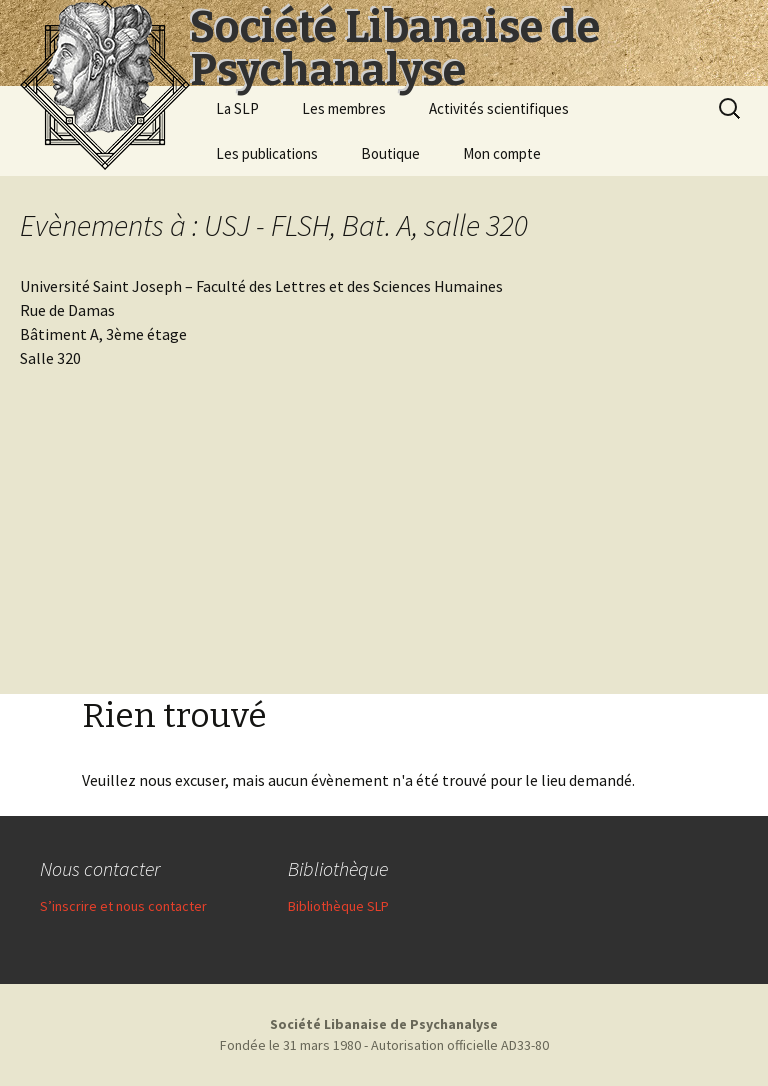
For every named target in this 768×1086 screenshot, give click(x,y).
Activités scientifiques (499, 108)
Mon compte (502, 153)
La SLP (237, 108)
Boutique (390, 153)
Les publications (267, 153)
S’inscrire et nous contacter (123, 906)
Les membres (344, 108)
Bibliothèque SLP (338, 906)
